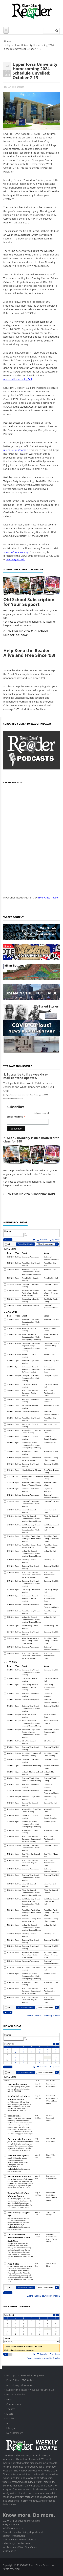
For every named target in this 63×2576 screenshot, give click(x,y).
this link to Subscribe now (33, 1194)
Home (7, 41)
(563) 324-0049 (11, 2524)
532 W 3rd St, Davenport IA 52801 (21, 2520)
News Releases (14, 2433)
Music (9, 2413)
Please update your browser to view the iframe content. (31, 1233)
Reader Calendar (15, 2394)
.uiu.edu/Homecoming (15, 552)
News (9, 2399)
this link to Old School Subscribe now (25, 633)
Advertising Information (19, 2385)
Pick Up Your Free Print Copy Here (25, 2375)
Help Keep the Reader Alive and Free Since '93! (29, 652)
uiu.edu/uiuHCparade (15, 450)
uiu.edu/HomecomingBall (17, 379)
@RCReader (9, 2551)
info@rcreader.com (13, 2528)
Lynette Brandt (16, 86)
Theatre (10, 2409)
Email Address (16, 1116)
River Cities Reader (48, 897)
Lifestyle (11, 2428)
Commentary (13, 2404)
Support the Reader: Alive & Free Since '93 (30, 2389)
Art (8, 2423)
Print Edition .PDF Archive (20, 2380)
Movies (10, 2418)
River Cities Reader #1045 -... (18, 897)
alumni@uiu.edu (15, 559)
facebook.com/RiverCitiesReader (21, 2547)
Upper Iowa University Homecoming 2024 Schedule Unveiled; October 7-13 (35, 70)
